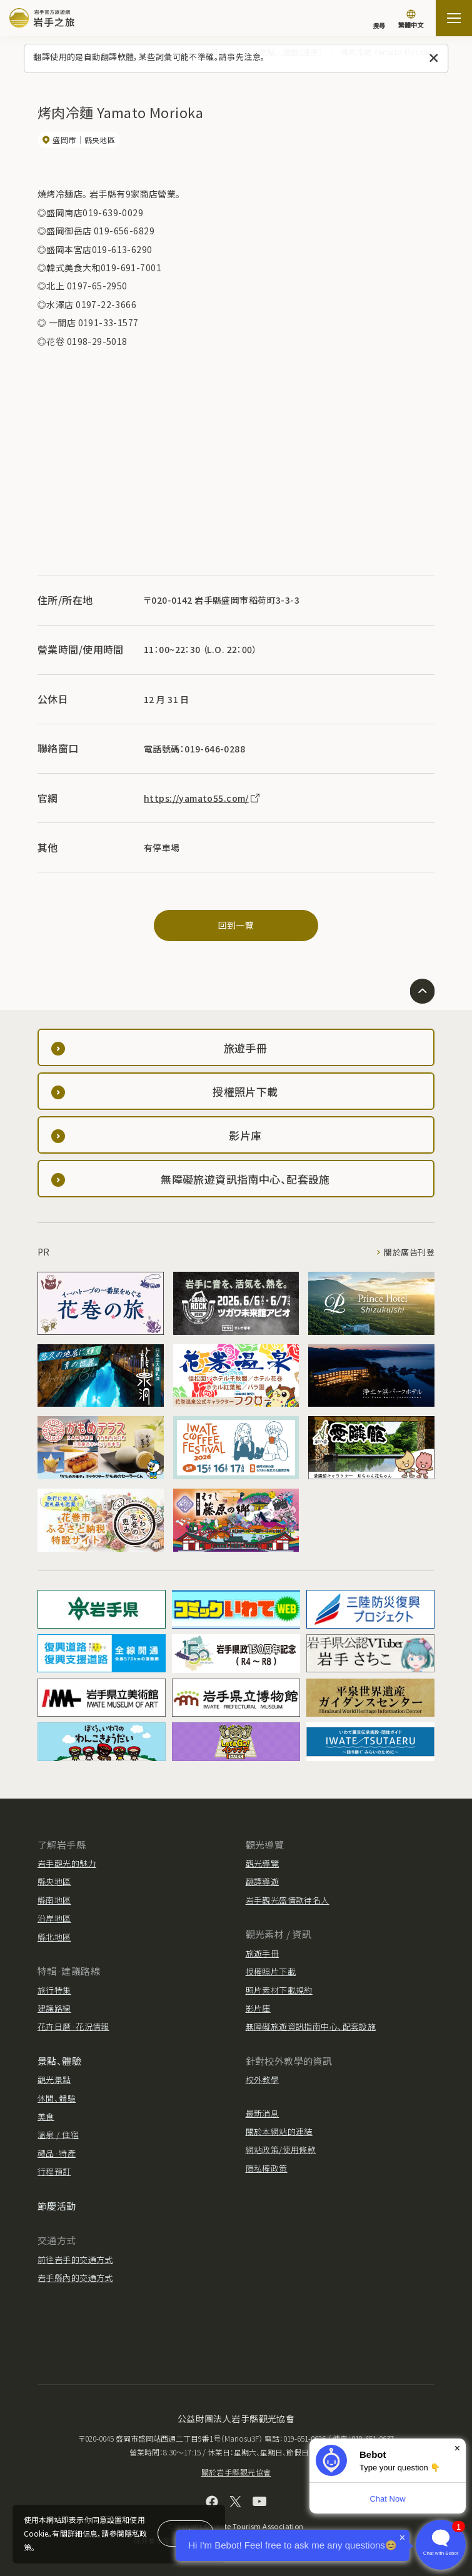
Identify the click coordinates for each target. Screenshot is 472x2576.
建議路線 (54, 2008)
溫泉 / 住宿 (58, 2134)
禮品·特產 (57, 2153)
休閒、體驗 (57, 2098)
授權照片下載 (271, 1971)
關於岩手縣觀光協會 (236, 2472)
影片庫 (258, 2008)
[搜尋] (379, 19)
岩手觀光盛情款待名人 (287, 1900)
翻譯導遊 (262, 1881)
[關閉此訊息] (433, 58)
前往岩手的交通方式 (75, 2259)
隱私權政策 (267, 2168)
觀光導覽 (262, 1863)
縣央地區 (54, 1881)
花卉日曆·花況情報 (73, 2026)
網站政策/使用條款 (281, 2149)
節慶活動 (57, 2205)
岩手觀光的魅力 (67, 1863)
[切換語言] (410, 20)
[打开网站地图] (454, 18)
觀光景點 (54, 2079)
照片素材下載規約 (279, 1990)
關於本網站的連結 (279, 2131)
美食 (46, 2116)
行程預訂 (54, 2171)
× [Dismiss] (457, 2448)
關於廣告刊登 (409, 1252)
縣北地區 (54, 1937)
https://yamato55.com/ (202, 798)
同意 (185, 2532)
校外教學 (262, 2079)
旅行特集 (54, 1990)
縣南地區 (54, 1900)
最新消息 (262, 2113)
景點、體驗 (59, 2060)
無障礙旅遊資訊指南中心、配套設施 (311, 2026)
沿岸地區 (54, 1918)
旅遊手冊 (262, 1953)
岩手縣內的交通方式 (75, 2278)
